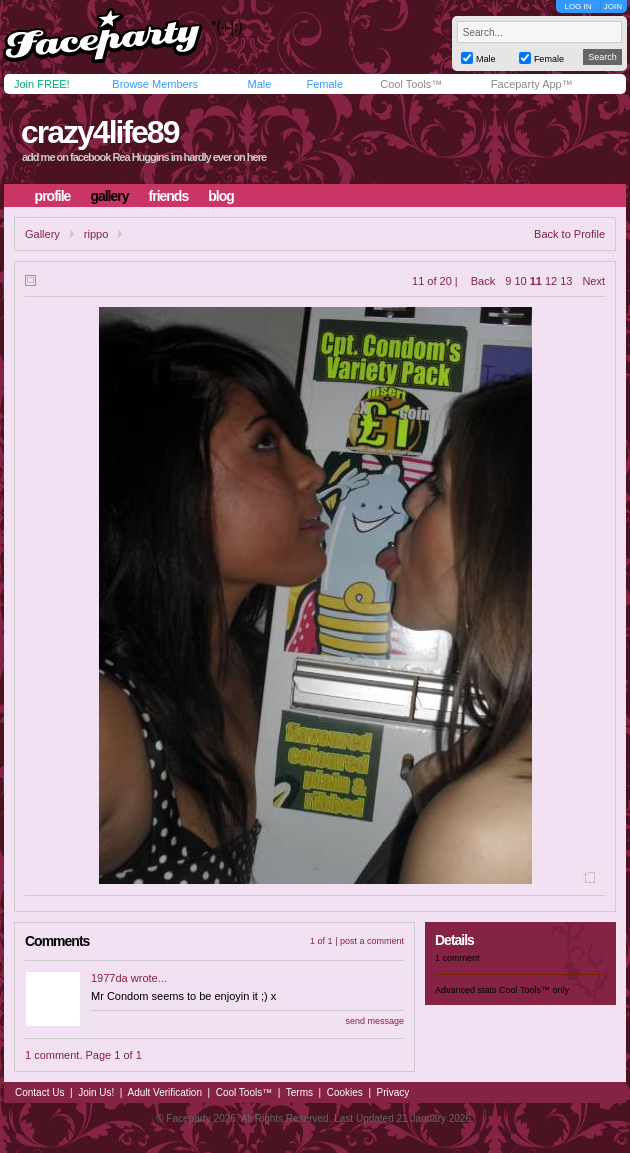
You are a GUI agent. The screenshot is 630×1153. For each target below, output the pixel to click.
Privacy (393, 1092)
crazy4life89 (99, 132)
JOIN (613, 6)
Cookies (345, 1092)
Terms (299, 1092)
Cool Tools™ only (534, 990)
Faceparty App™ (532, 84)
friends (169, 196)
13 (566, 281)
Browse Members (155, 84)
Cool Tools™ (411, 84)
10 (520, 281)
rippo (96, 234)
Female (324, 84)
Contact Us (39, 1092)
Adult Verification (164, 1092)
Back (483, 281)
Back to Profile (569, 234)
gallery (109, 196)
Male (259, 84)
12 (551, 281)
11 (536, 281)
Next (593, 281)
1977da (109, 978)
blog (221, 196)
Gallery (42, 234)
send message (374, 1021)
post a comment (372, 941)
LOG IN (577, 6)
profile (53, 196)
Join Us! (96, 1092)
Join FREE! (42, 84)
